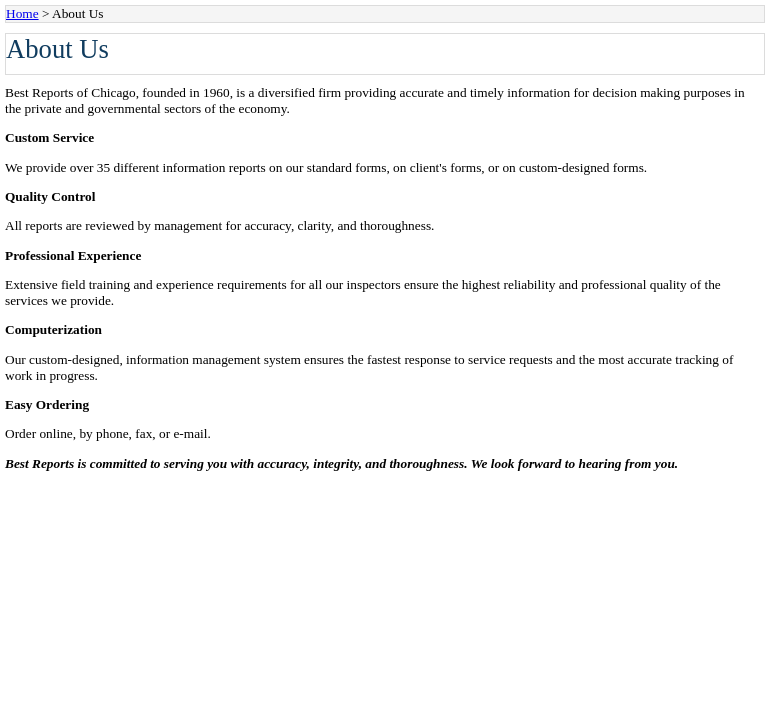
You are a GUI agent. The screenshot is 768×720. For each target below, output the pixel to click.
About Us (77, 13)
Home (22, 13)
